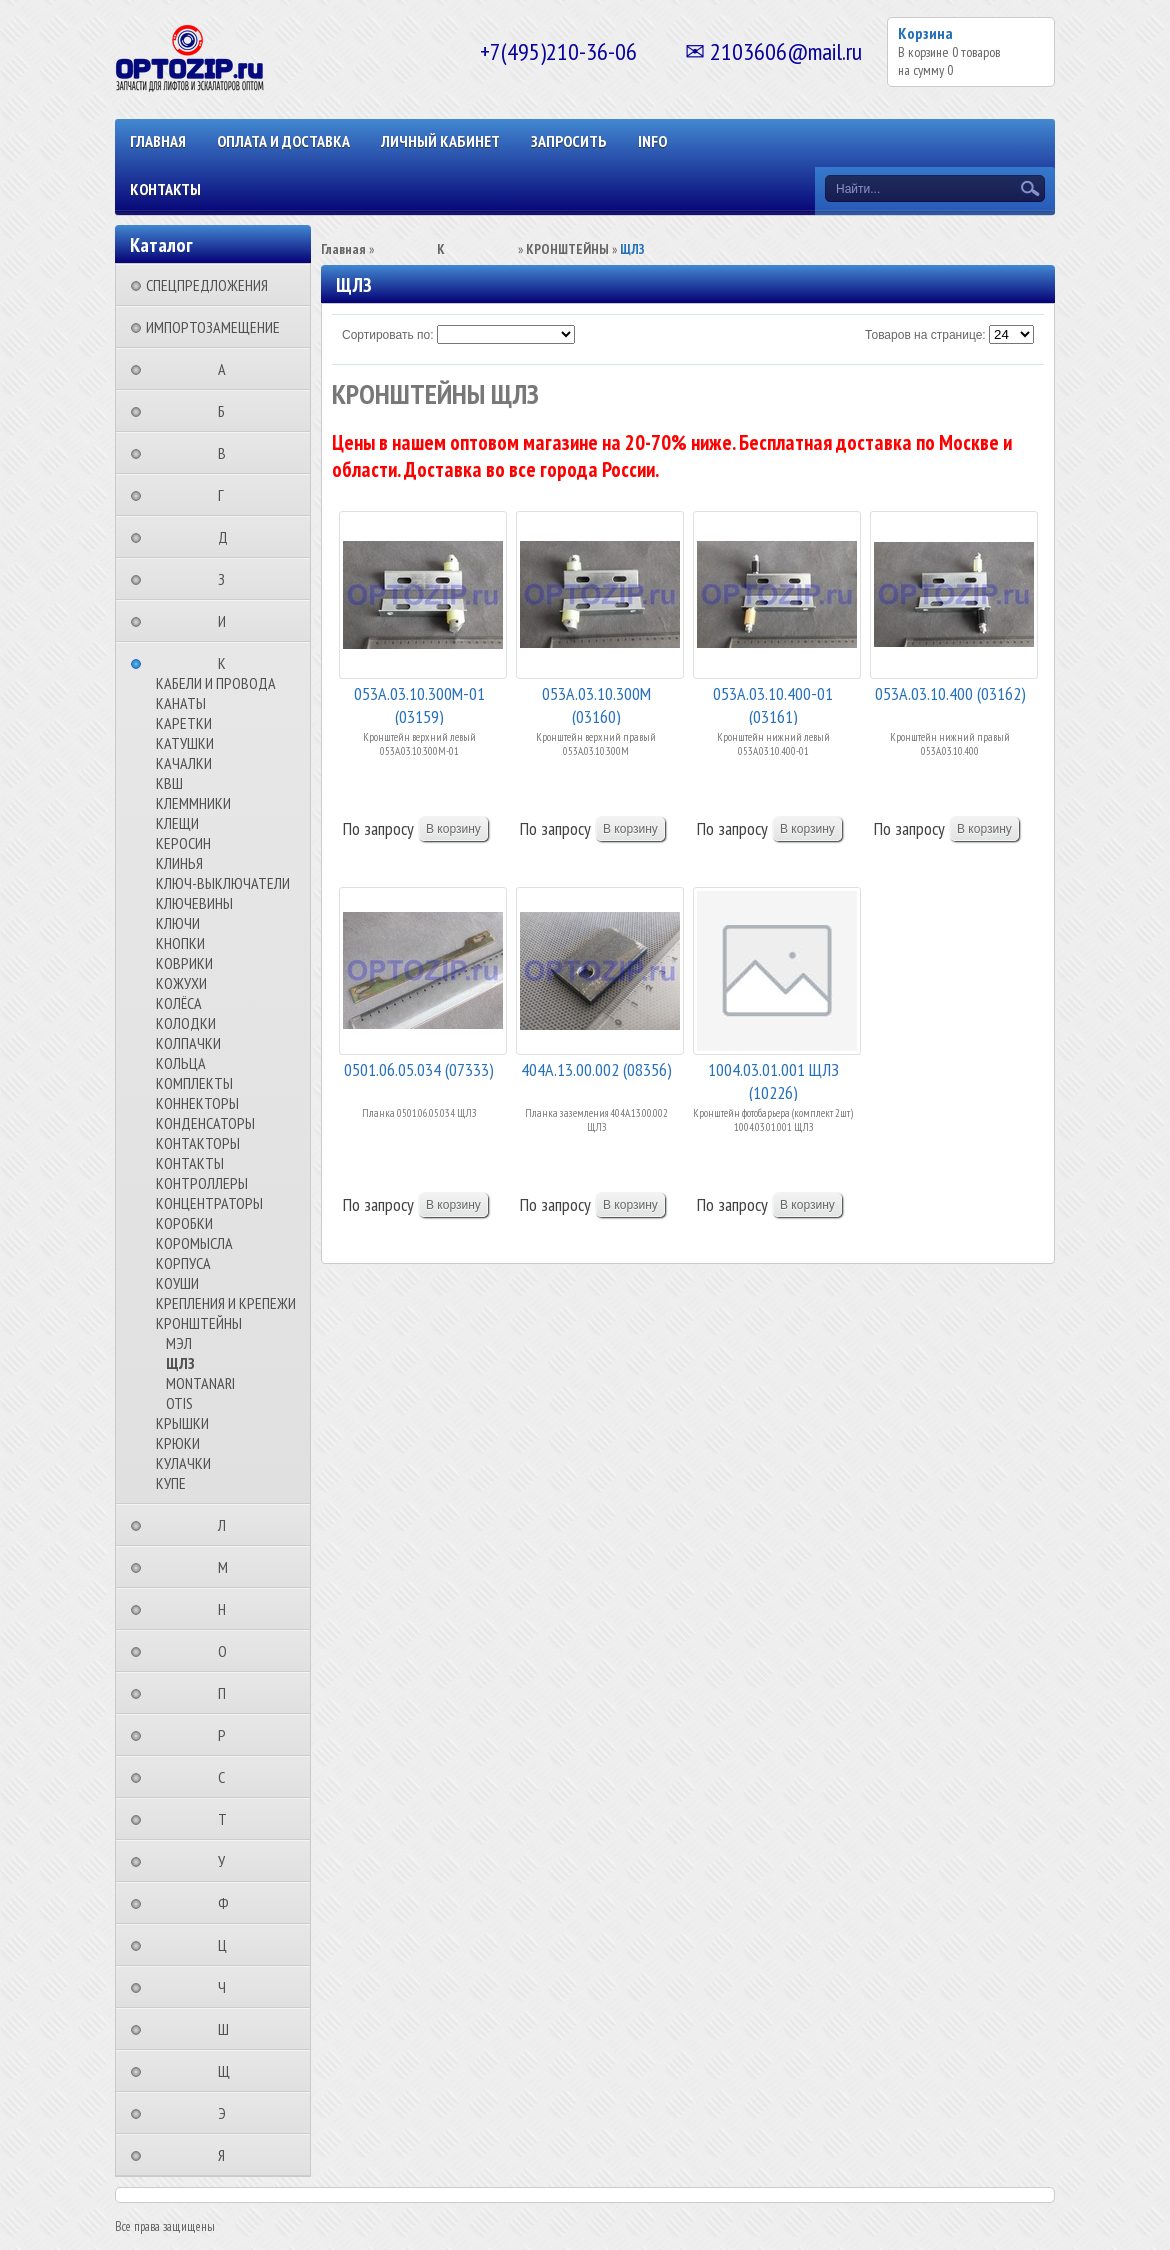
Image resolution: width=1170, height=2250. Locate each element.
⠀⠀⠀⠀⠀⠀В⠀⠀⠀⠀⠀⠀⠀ (228, 453)
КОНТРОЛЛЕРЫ (202, 1183)
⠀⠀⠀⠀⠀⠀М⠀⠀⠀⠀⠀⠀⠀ (229, 1567)
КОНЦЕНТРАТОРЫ (209, 1203)
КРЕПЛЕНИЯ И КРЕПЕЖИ (226, 1303)
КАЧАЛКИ (184, 763)
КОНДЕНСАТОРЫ (205, 1123)
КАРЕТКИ (184, 723)
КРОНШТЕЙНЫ (199, 1323)
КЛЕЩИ (177, 823)
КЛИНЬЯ (179, 863)
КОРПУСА (183, 1263)
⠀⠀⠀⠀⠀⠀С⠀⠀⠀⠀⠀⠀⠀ (227, 1777)
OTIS (179, 1403)
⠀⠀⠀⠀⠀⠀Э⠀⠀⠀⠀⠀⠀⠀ (228, 2113)
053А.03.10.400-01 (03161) (773, 703)
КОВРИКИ (184, 963)
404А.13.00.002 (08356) (596, 1069)
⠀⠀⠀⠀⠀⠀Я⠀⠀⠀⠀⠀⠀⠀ (227, 2155)
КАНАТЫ (181, 703)
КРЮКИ (178, 1443)
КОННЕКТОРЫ (197, 1103)
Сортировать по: (388, 335)
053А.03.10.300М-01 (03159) (419, 703)
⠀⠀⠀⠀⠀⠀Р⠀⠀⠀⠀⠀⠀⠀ (228, 1735)
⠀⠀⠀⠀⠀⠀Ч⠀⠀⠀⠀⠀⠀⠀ (228, 1987)
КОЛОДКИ (186, 1023)
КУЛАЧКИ (183, 1463)
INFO (652, 141)
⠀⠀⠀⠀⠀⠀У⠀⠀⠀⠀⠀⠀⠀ (227, 1861)
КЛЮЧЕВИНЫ (194, 903)
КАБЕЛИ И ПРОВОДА (216, 683)
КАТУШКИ (185, 743)
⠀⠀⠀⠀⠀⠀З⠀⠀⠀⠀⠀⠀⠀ (227, 579)
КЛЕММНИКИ (193, 803)
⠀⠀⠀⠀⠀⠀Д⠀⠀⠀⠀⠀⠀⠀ (229, 537)
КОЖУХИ (181, 983)
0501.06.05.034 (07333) (419, 1069)
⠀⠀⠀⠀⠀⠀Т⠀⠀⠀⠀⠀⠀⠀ (228, 1819)
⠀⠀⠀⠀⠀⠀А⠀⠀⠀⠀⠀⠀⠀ (228, 369)
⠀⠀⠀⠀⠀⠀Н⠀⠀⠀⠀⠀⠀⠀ (228, 1609)
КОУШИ (177, 1283)
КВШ (169, 783)
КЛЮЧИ (178, 923)
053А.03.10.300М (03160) (596, 703)
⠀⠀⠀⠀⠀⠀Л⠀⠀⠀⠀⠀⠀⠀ (228, 1525)
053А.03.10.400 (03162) (950, 693)
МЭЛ (179, 1343)
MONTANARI (200, 1383)
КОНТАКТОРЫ (198, 1143)
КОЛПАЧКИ (188, 1043)
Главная (158, 141)
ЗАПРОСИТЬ (569, 141)
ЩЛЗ (180, 1363)
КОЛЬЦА (181, 1063)
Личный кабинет (440, 141)
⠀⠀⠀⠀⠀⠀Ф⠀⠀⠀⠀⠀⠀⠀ (229, 1903)
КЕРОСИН (183, 843)
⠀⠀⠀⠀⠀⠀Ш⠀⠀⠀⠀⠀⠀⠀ (229, 2029)
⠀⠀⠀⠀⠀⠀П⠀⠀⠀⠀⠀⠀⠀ (228, 1693)
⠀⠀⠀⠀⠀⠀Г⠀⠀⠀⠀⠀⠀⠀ (227, 495)
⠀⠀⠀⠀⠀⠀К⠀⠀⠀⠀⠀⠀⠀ (228, 663)
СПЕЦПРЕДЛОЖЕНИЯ (207, 285)
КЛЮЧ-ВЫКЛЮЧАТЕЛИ (223, 883)
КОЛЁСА (179, 1003)
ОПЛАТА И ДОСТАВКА (283, 141)
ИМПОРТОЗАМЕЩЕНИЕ (213, 327)
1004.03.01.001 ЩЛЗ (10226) (773, 1079)
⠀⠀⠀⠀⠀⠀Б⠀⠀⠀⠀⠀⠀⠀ (227, 411)
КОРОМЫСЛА (194, 1243)
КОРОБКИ (184, 1223)
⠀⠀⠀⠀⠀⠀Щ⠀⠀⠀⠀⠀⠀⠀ (230, 2071)
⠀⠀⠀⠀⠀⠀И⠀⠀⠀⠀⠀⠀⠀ (228, 621)
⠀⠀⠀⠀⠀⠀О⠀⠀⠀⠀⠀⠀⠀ (228, 1651)
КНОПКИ (180, 943)
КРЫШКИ (182, 1423)
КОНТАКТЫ (165, 189)
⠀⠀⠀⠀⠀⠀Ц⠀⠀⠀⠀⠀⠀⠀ (228, 1945)
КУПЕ (171, 1483)
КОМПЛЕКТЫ (194, 1083)
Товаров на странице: (925, 335)
